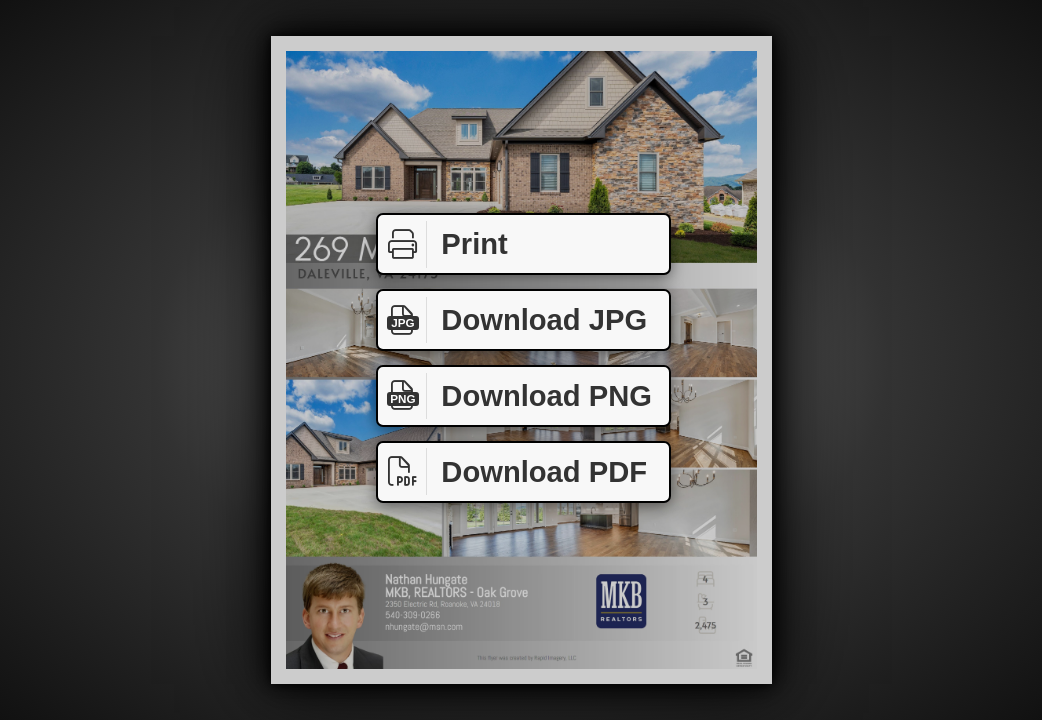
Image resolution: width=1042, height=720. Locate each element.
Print (443, 244)
